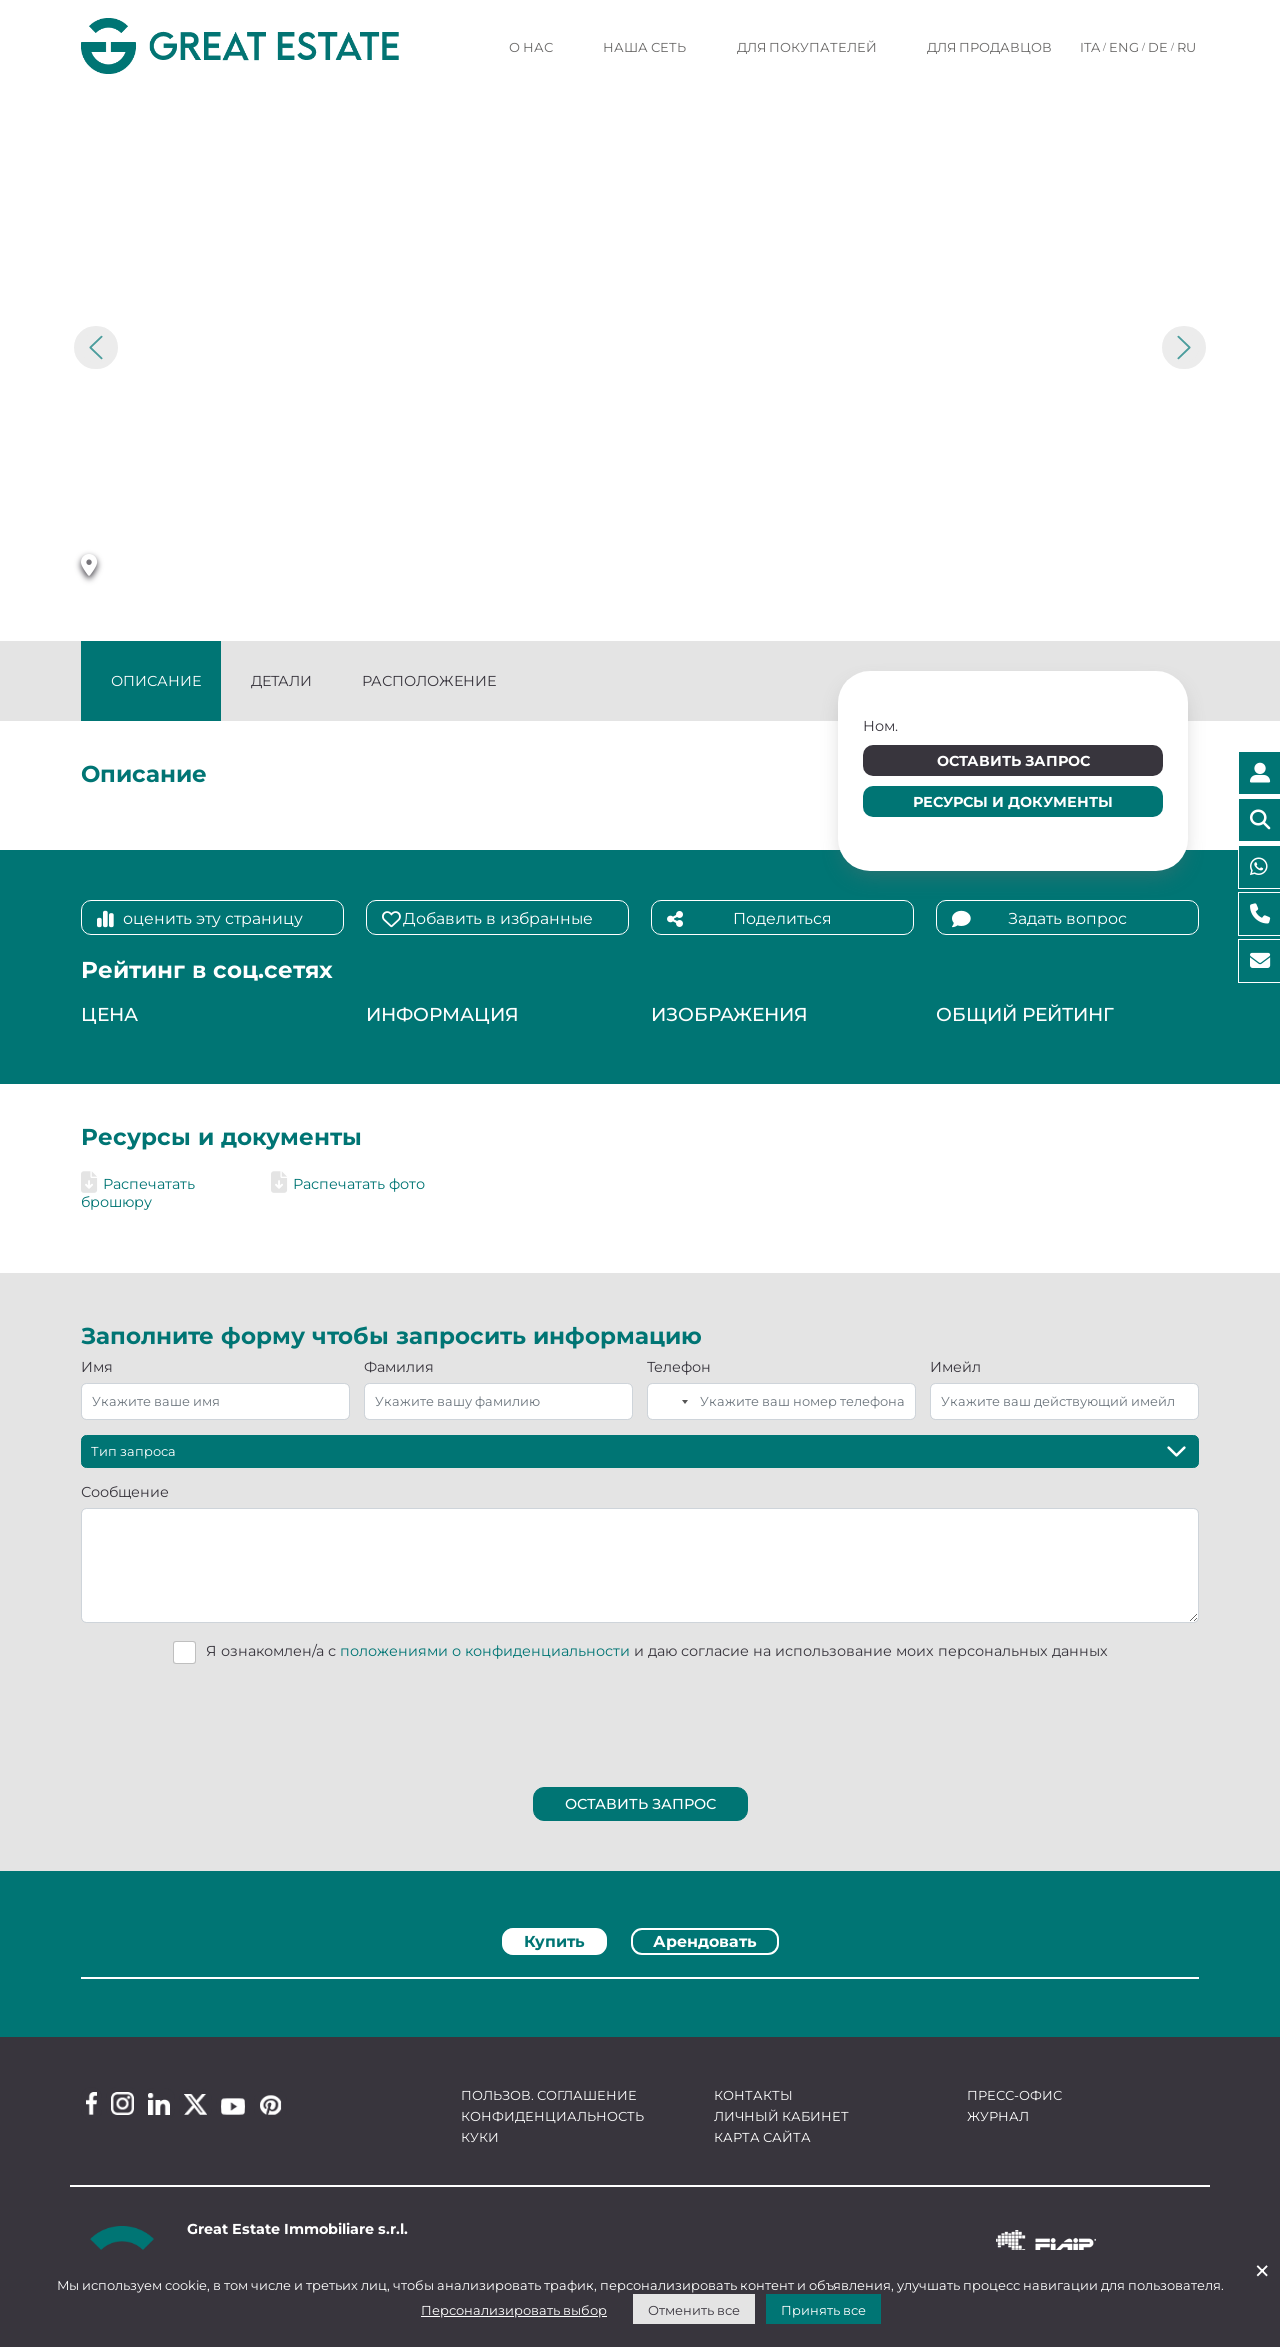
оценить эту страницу (200, 919)
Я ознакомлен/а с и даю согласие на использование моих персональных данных (657, 1651)
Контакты (753, 2095)
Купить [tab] (554, 1941)
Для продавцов (989, 47)
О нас (531, 47)
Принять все (823, 2310)
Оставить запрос (1013, 761)
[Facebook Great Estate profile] (91, 2103)
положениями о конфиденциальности (485, 1651)
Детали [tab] (281, 681)
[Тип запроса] (640, 1451)
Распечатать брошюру (138, 1193)
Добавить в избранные (487, 919)
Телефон (679, 1367)
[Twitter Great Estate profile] (195, 2104)
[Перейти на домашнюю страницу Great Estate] (275, 46)
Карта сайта (762, 2137)
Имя (97, 1367)
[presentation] (641, 1720)
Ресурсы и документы (1013, 802)
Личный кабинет (781, 2116)
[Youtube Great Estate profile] (233, 2106)
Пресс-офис (1014, 2095)
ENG (1124, 47)
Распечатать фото (348, 1184)
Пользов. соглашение (549, 2095)
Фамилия (399, 1367)
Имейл (955, 1367)
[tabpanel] (640, 1984)
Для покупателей (807, 47)
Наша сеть (644, 47)
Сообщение (125, 1492)
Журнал (998, 2116)
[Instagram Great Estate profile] (122, 2103)
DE (1158, 47)
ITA (1090, 47)
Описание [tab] (156, 681)
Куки (480, 2137)
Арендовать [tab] (705, 1941)
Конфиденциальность (552, 2116)
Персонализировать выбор (514, 2310)
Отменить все (694, 2310)
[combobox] (671, 1401)
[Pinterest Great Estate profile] (270, 2105)
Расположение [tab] (429, 681)
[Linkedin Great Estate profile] (159, 2104)
